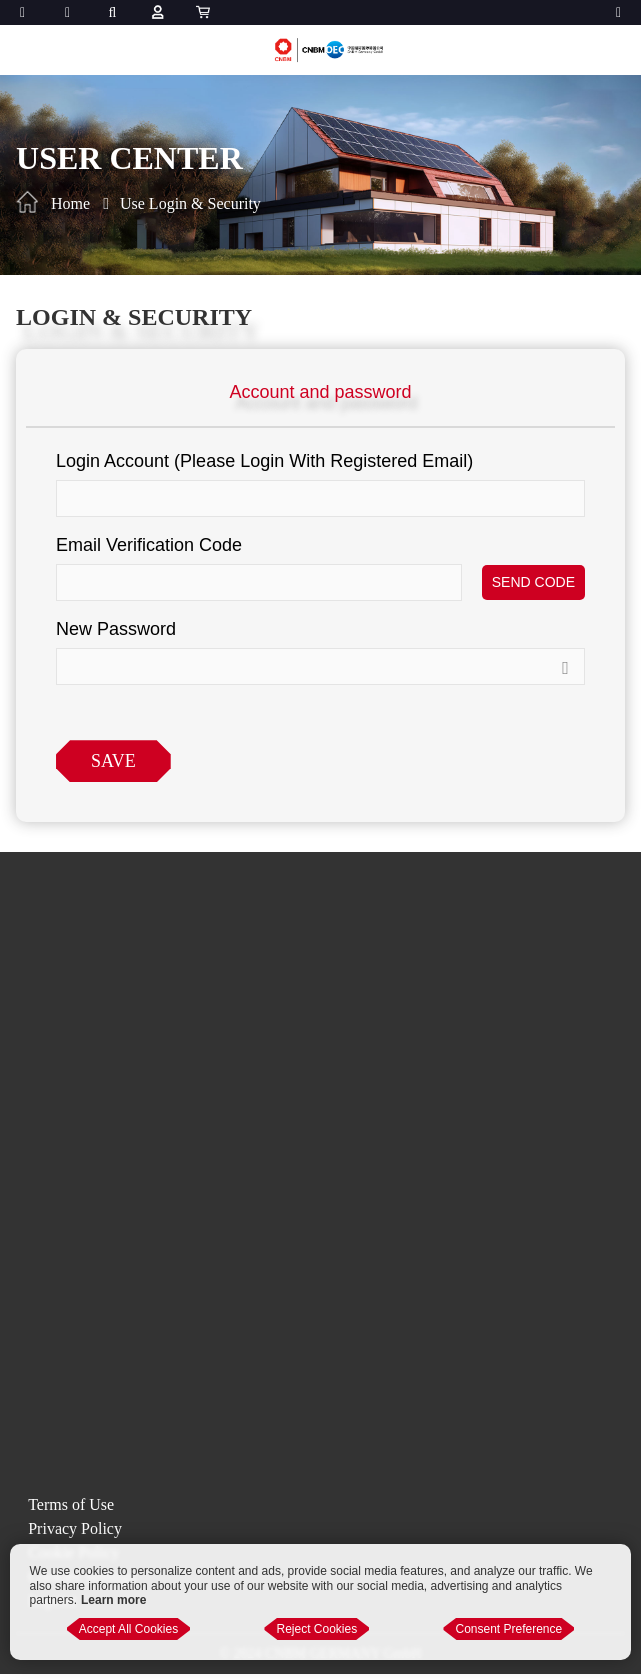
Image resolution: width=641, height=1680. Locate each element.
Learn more (113, 1600)
